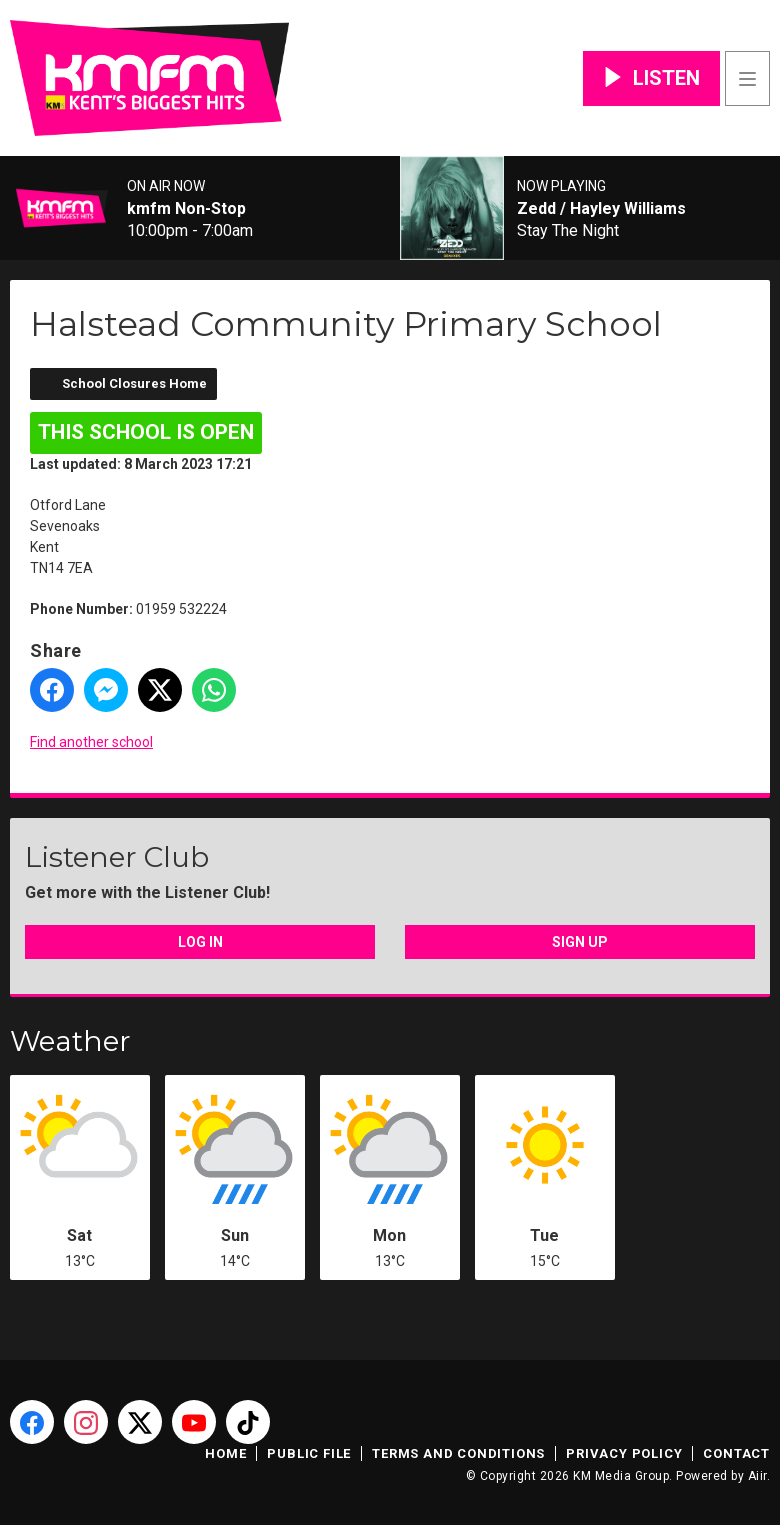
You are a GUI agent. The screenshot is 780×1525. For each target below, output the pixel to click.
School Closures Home (134, 383)
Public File (309, 1453)
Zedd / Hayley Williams (601, 209)
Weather (70, 1041)
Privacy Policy (624, 1453)
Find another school (91, 742)
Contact (736, 1453)
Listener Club (117, 857)
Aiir (757, 1476)
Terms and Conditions (458, 1453)
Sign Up (580, 942)
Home (225, 1453)
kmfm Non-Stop (186, 209)
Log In (200, 942)
